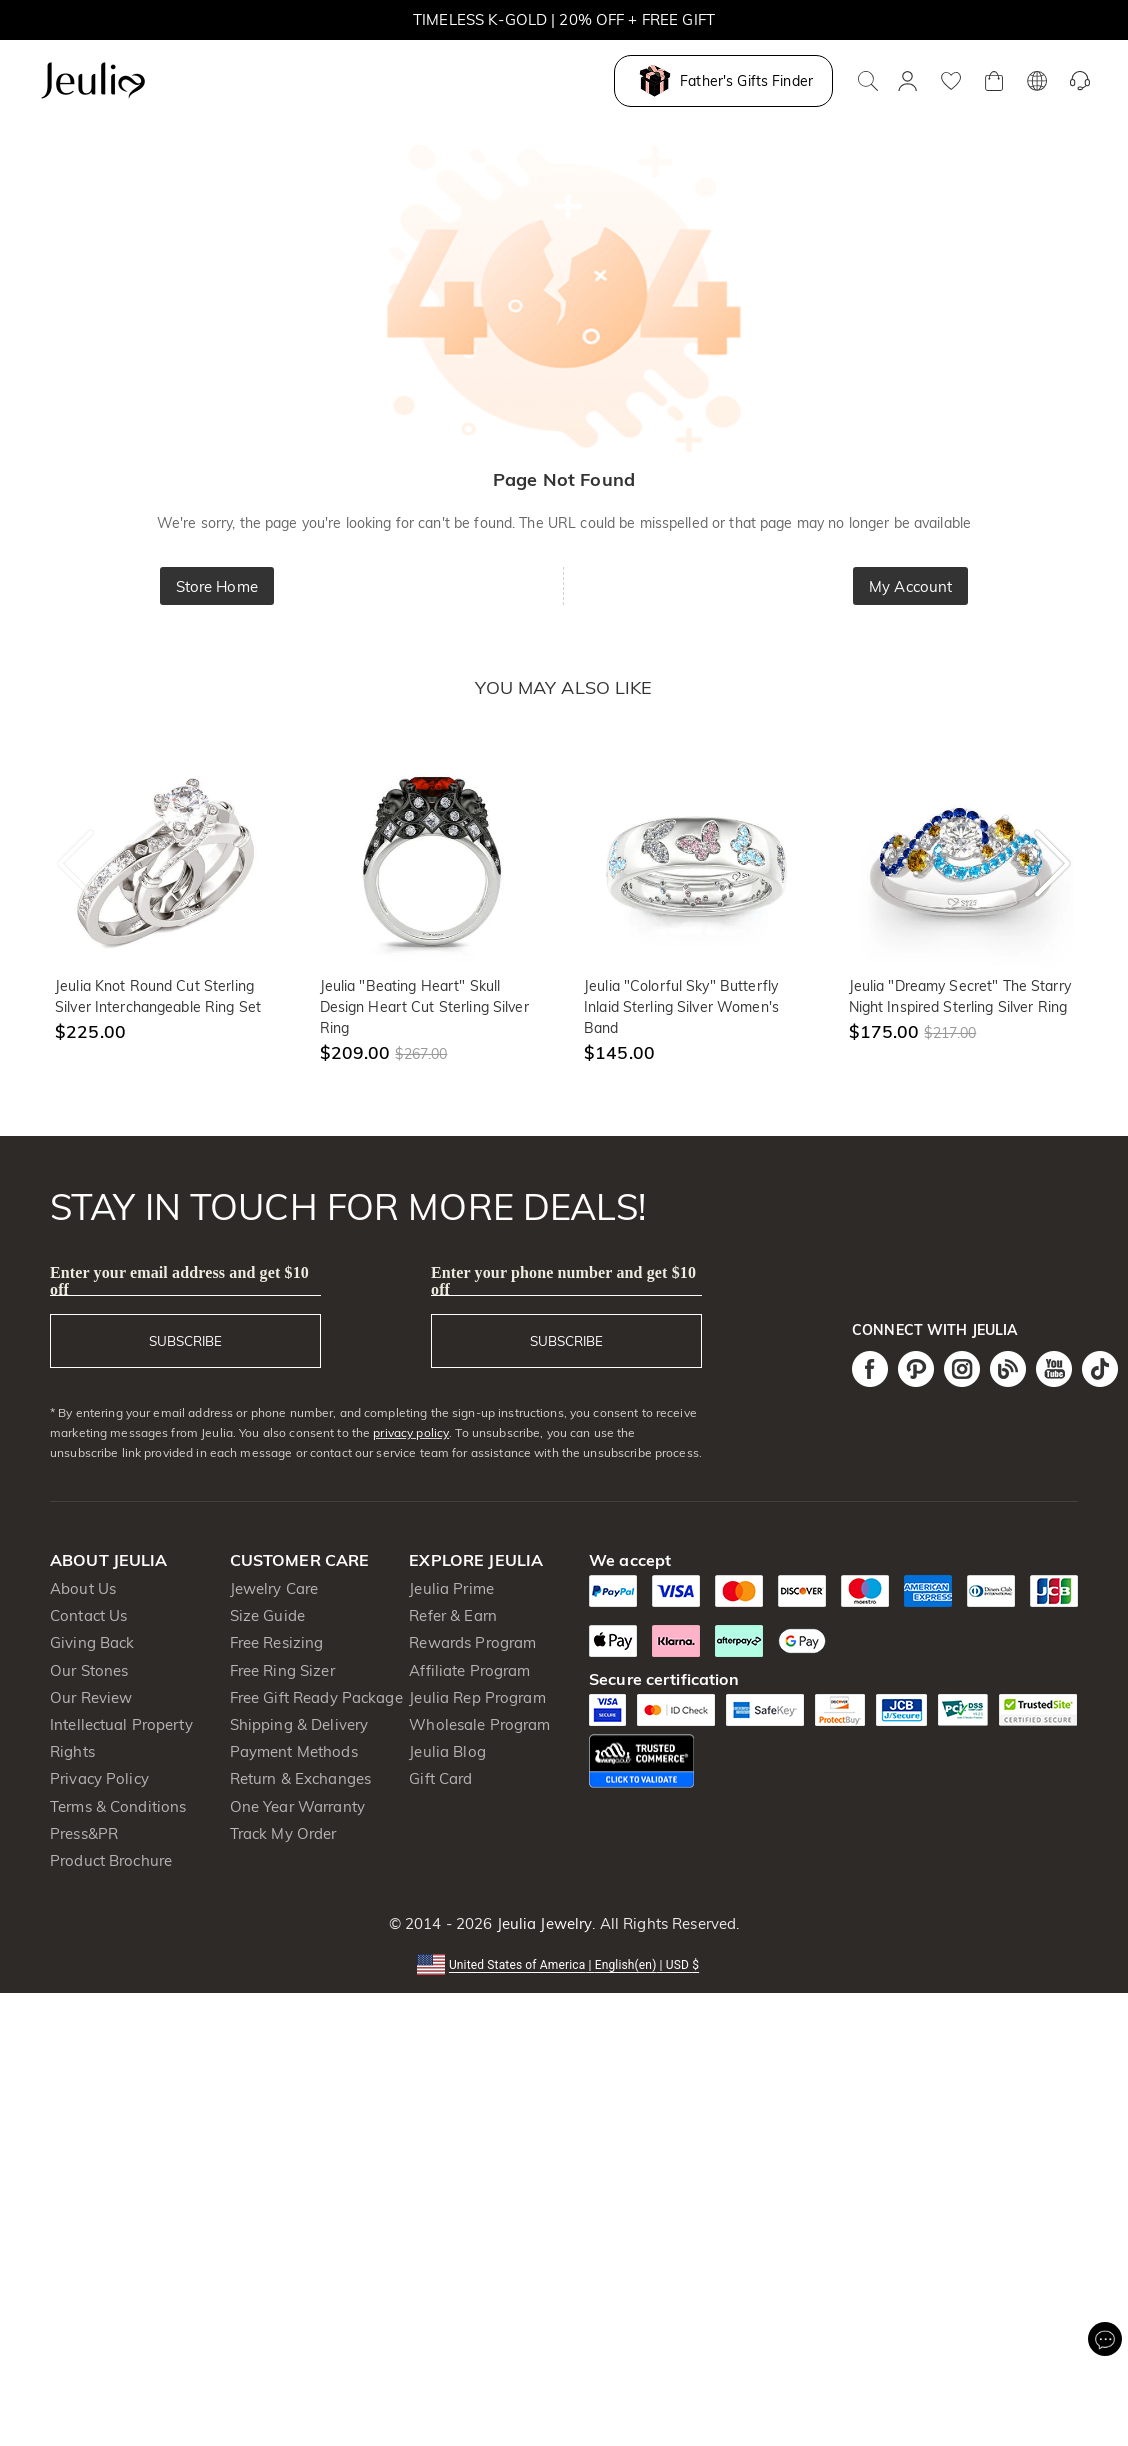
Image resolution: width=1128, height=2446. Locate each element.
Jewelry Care (274, 1588)
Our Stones (89, 1670)
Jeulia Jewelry (542, 1923)
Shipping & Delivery (299, 1724)
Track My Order (283, 1833)
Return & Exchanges (300, 1778)
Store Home (217, 586)
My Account (910, 586)
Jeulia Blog (447, 1751)
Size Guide (267, 1615)
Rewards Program (472, 1642)
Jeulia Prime (451, 1588)
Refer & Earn (453, 1615)
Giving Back (92, 1642)
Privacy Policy (99, 1778)
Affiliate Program (469, 1670)
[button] (564, 1963)
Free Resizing (277, 1642)
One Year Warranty (297, 1806)
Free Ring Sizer (282, 1670)
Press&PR (84, 1833)
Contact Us (88, 1615)
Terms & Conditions (118, 1806)
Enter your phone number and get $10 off (563, 1281)
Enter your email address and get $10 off (179, 1281)
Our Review (91, 1697)
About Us (83, 1588)
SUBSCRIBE (185, 1341)
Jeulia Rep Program (477, 1697)
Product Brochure (111, 1860)
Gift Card (440, 1778)
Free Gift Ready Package (316, 1697)
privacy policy (411, 1432)
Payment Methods (294, 1751)
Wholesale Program (479, 1724)
